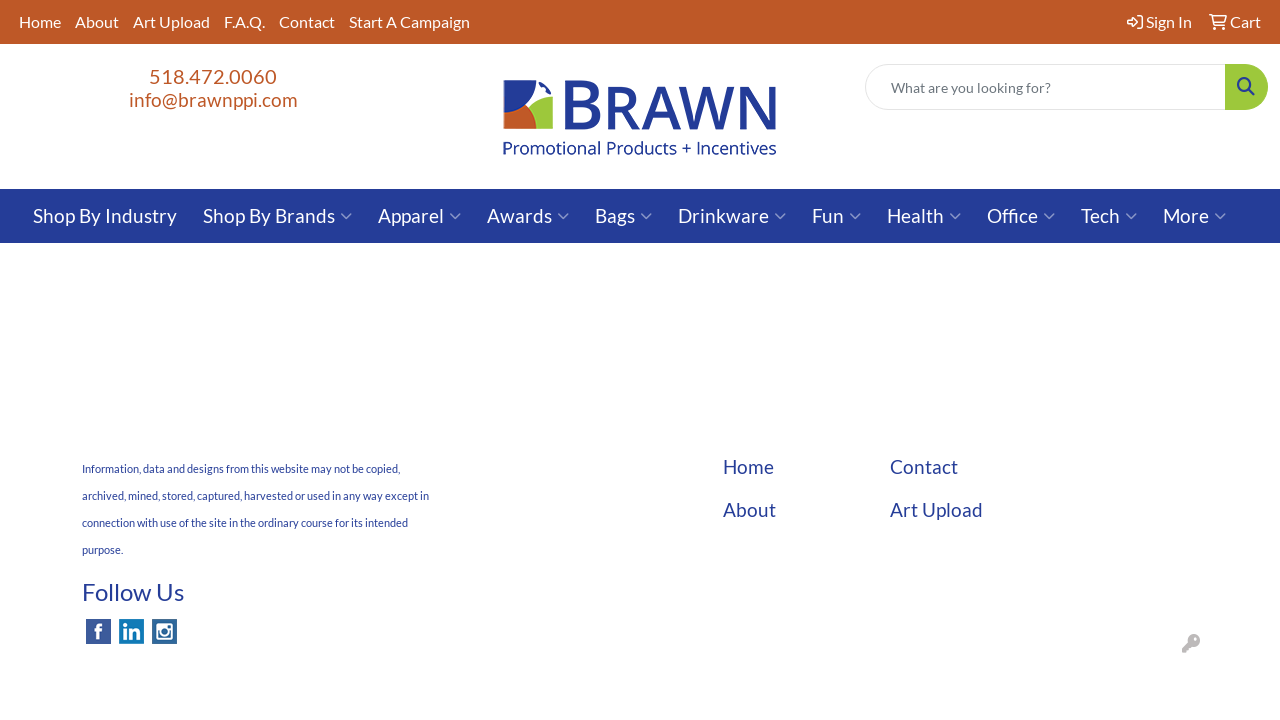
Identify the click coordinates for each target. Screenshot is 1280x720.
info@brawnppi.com (213, 100)
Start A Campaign (409, 21)
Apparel (419, 216)
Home (40, 21)
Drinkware (732, 216)
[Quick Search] (1045, 87)
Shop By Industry (105, 216)
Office (1021, 216)
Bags (623, 216)
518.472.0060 (213, 76)
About (97, 21)
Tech (1109, 216)
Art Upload (171, 21)
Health (924, 216)
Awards (528, 216)
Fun (836, 216)
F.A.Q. (244, 21)
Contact (307, 21)
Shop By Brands (277, 216)
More (1194, 216)
